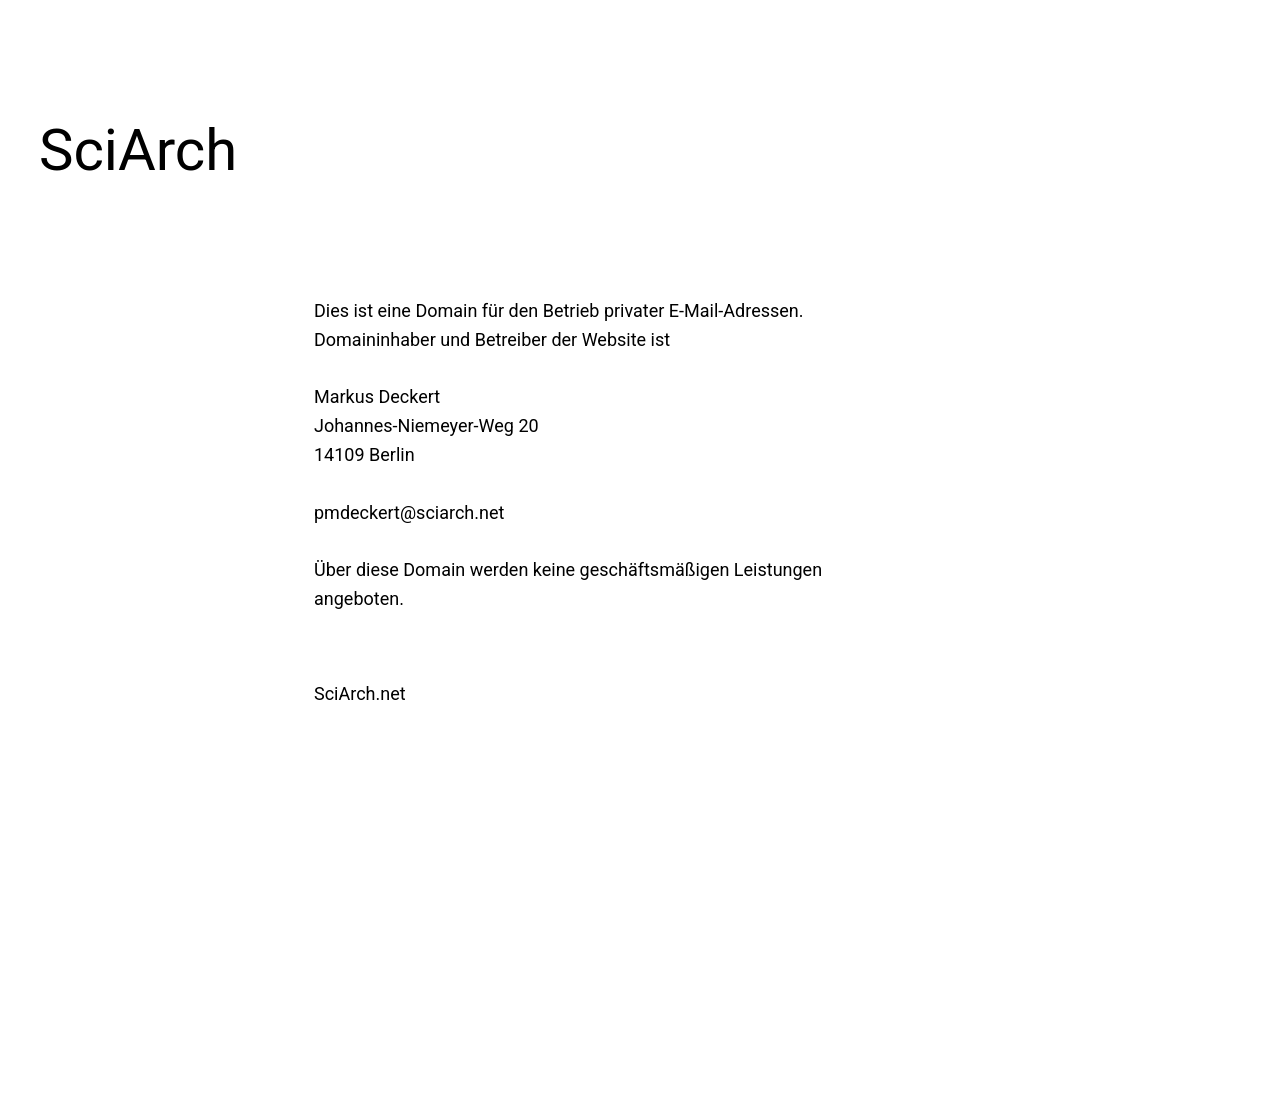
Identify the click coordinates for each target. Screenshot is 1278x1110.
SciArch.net (360, 693)
